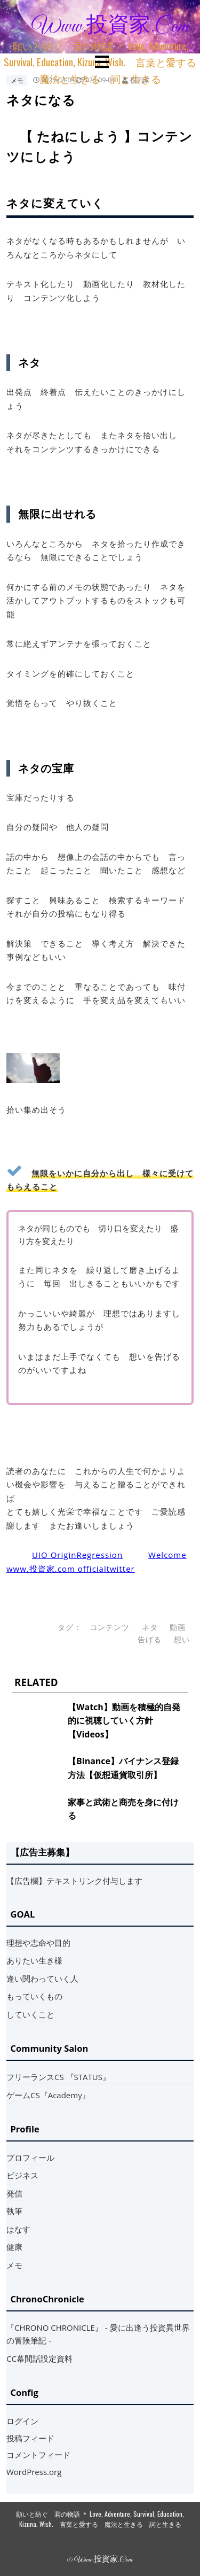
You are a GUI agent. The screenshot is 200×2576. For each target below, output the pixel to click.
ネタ (150, 1627)
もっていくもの (34, 1996)
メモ (17, 79)
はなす (18, 2229)
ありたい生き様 (34, 1960)
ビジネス (22, 2175)
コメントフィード (38, 2454)
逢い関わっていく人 (42, 1978)
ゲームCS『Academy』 (48, 2095)
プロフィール (30, 2157)
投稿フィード (30, 2438)
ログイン (22, 2421)
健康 (14, 2246)
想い (182, 1639)
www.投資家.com (110, 26)
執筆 (14, 2211)
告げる (150, 1639)
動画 (178, 1627)
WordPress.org (33, 2471)
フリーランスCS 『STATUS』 (58, 2076)
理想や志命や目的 (38, 1942)
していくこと (30, 2014)
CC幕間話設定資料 (39, 2358)
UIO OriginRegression (77, 1554)
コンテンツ (110, 1627)
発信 (14, 2193)
